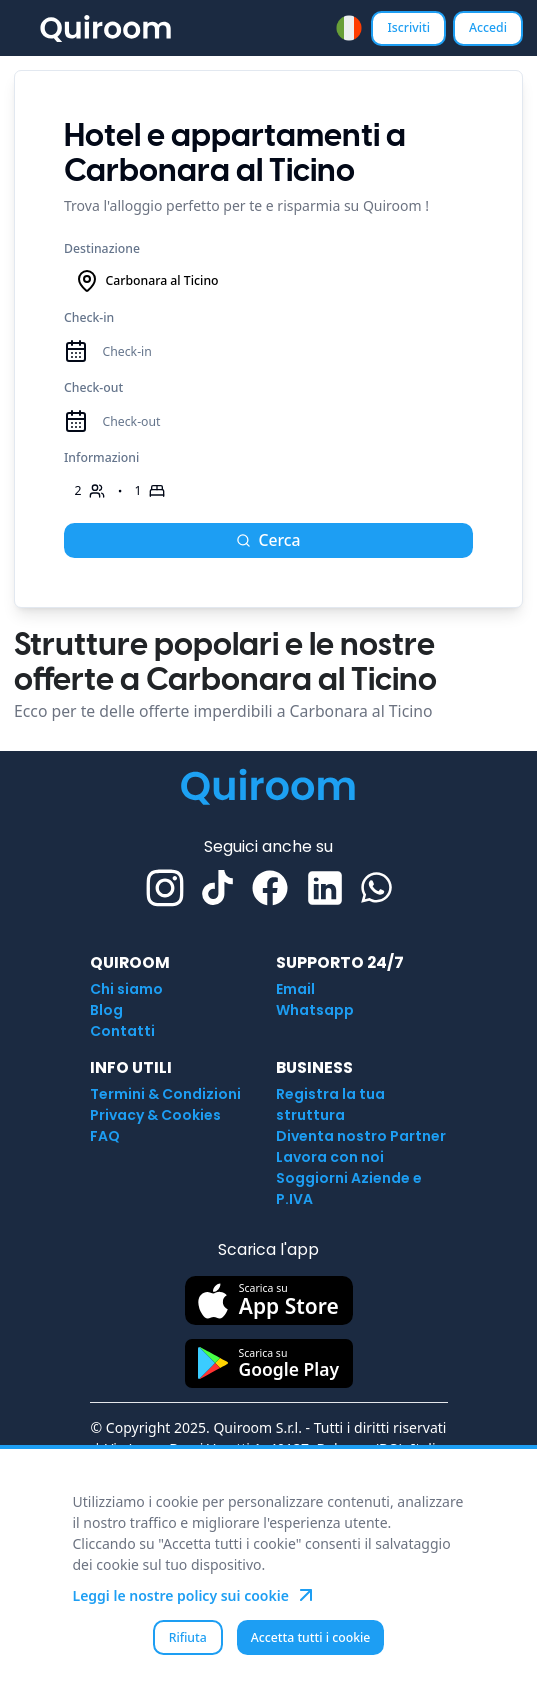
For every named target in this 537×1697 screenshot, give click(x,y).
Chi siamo (126, 989)
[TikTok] (217, 887)
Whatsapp (315, 1010)
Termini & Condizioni (165, 1094)
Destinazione (102, 248)
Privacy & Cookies (155, 1115)
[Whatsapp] (376, 887)
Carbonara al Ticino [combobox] (147, 281)
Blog (106, 1010)
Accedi (488, 27)
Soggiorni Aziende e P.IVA (349, 1188)
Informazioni (101, 457)
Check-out (93, 387)
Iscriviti (408, 27)
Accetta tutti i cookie (311, 1637)
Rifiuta (188, 1637)
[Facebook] (270, 888)
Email (295, 989)
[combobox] (349, 28)
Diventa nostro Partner (361, 1136)
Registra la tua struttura (330, 1104)
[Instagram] (165, 888)
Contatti (122, 1031)
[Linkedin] (325, 888)
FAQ (105, 1136)
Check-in (89, 317)
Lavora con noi (330, 1157)
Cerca (268, 540)
